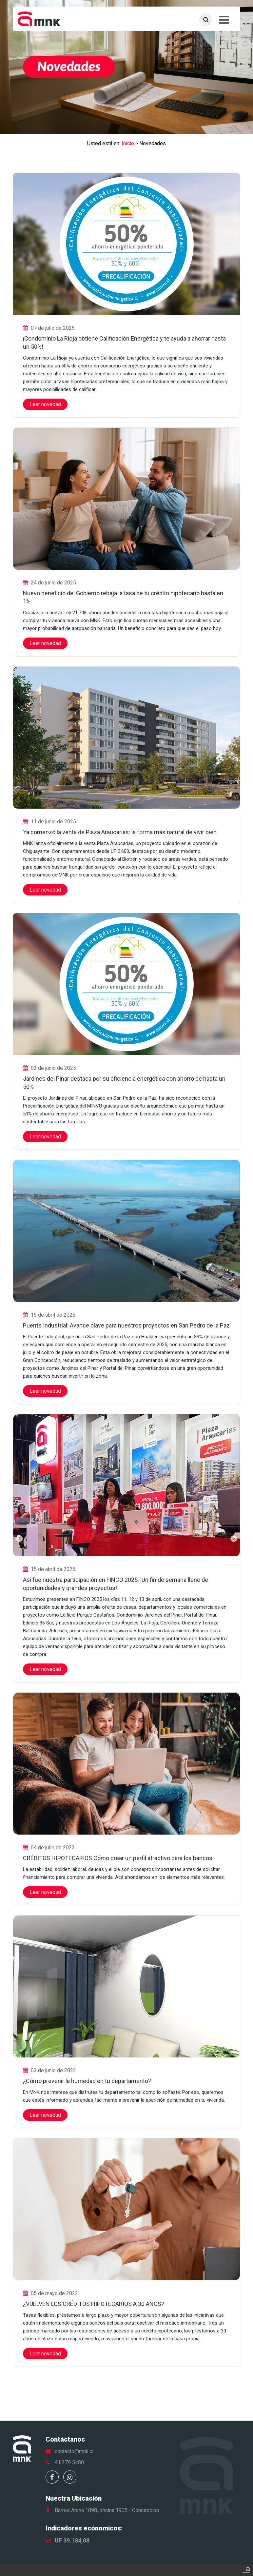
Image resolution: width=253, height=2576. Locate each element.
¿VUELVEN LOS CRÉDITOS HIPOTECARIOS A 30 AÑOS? (93, 2303)
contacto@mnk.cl (74, 2451)
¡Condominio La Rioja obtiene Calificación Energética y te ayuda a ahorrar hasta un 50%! (124, 342)
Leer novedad (45, 404)
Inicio (128, 143)
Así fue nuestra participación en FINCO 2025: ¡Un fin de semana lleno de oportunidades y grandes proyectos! (115, 1583)
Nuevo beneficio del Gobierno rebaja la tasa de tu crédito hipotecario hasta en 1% (123, 597)
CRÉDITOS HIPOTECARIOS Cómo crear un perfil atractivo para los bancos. (118, 1858)
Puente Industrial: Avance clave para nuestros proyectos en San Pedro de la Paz (126, 1325)
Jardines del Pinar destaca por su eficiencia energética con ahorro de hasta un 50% (124, 1082)
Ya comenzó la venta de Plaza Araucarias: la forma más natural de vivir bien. (120, 832)
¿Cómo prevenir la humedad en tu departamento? (87, 2080)
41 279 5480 (69, 2462)
